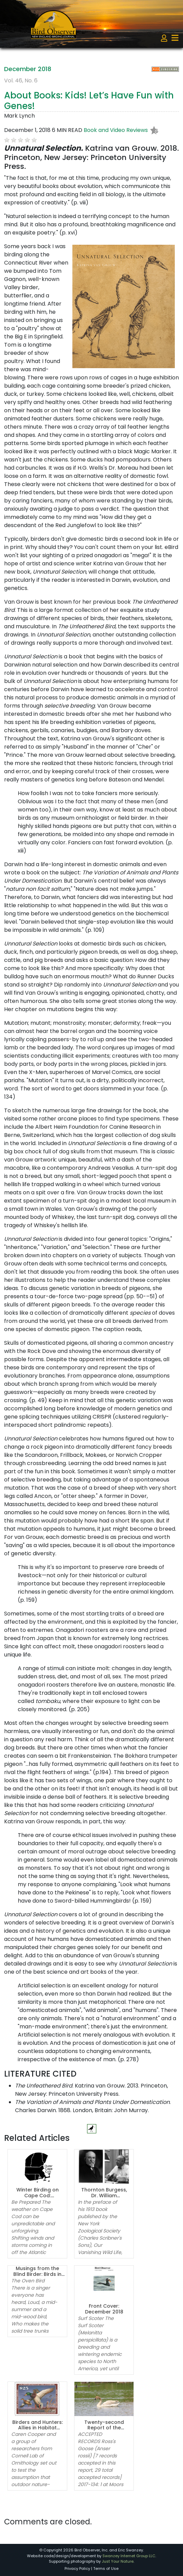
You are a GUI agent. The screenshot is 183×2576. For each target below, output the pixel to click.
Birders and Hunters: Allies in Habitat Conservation (37, 2428)
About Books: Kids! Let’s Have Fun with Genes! (89, 100)
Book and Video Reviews (116, 130)
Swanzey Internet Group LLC (128, 2556)
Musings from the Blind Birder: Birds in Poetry (37, 2274)
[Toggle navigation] (175, 38)
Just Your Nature (117, 2561)
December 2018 (27, 69)
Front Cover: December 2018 (104, 2309)
